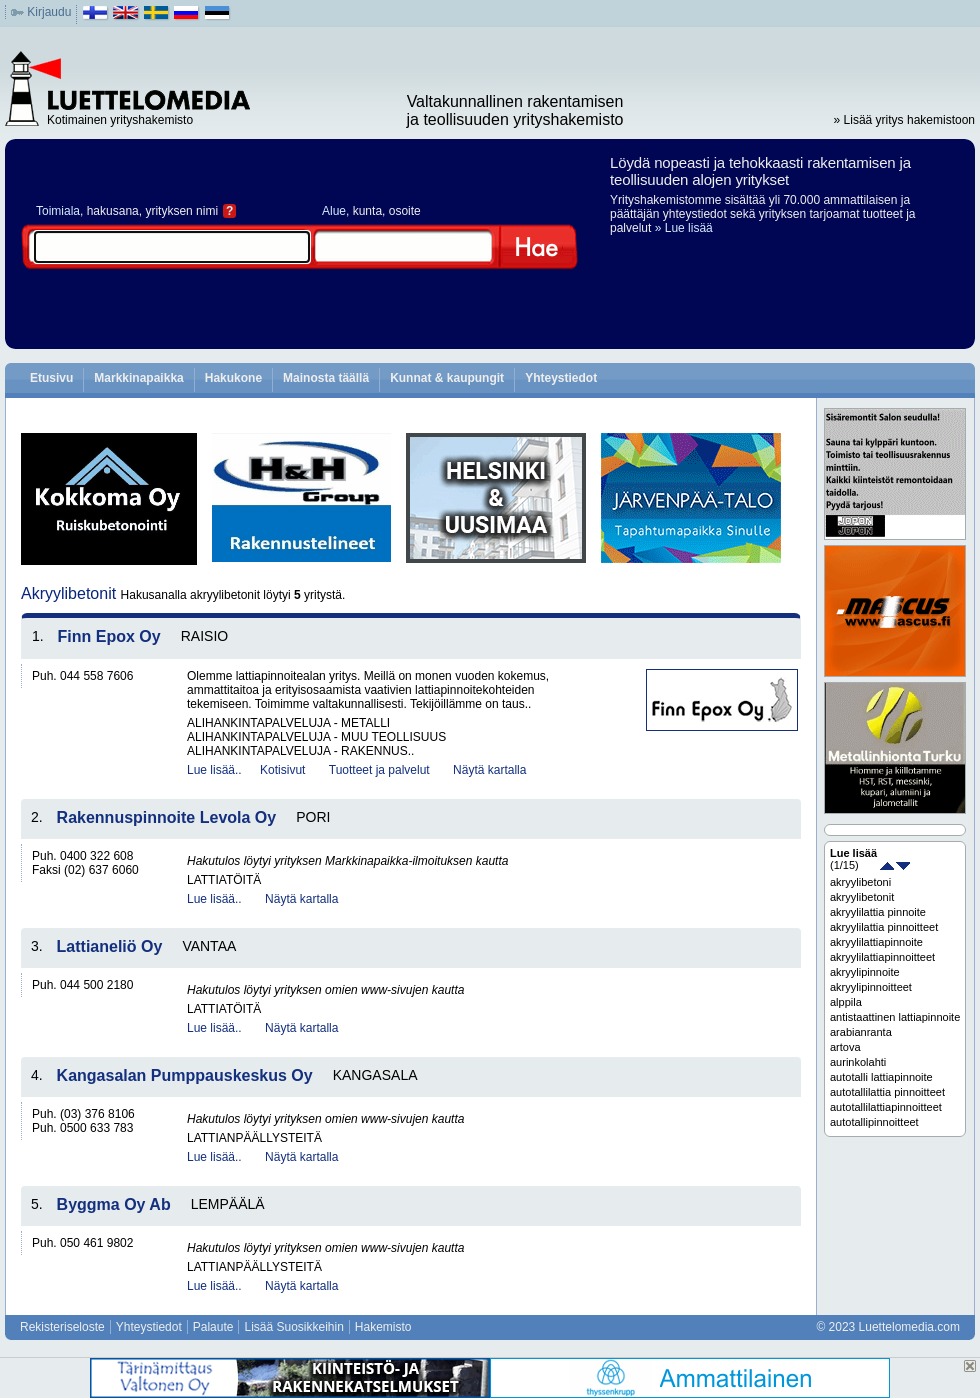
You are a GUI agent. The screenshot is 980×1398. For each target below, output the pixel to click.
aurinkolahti (858, 1062)
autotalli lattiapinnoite (881, 1077)
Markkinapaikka (138, 378)
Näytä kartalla (489, 770)
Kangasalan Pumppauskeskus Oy (185, 1075)
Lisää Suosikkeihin (293, 1327)
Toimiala (58, 211)
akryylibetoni (860, 882)
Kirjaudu (49, 12)
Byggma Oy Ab (114, 1204)
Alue (334, 211)
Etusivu (51, 378)
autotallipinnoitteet (874, 1122)
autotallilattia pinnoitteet (887, 1092)
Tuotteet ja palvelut (379, 770)
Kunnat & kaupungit (447, 378)
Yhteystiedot (561, 378)
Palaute (213, 1327)
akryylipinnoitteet (871, 987)
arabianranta (861, 1032)
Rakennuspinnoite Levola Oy (167, 817)
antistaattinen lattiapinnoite (895, 1017)
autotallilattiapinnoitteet (886, 1107)
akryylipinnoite (865, 972)
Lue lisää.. (214, 770)
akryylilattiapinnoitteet (882, 957)
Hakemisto (383, 1327)
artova (845, 1047)
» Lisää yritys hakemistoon (904, 120)
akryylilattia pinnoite (878, 912)
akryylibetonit (862, 897)
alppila (846, 1002)
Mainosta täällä (326, 378)
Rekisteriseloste (62, 1327)
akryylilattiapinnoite (876, 942)
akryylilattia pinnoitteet (884, 927)
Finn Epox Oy (109, 636)
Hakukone (233, 378)
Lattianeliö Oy (110, 946)
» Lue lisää (684, 228)
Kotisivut (282, 770)
